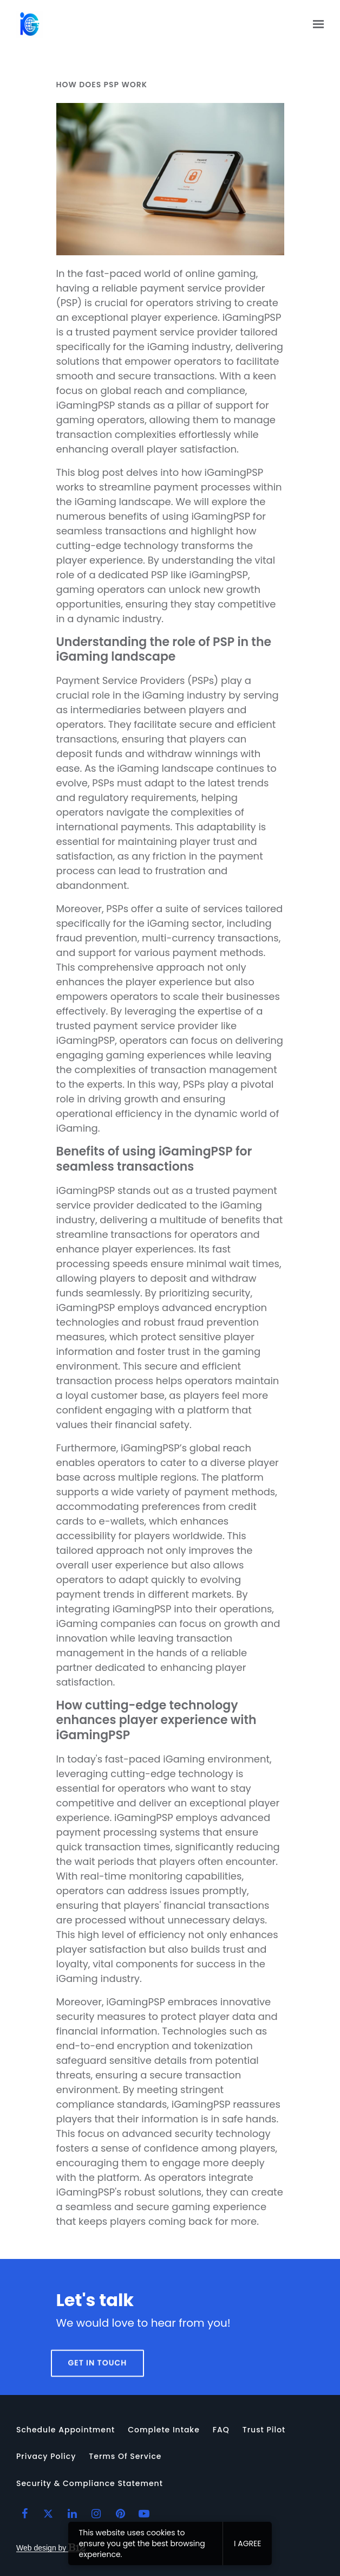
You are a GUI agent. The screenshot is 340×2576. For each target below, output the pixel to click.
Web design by (51, 2547)
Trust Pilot (264, 2429)
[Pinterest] (120, 2513)
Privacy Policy (46, 2456)
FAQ (221, 2429)
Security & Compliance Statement (89, 2483)
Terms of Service (125, 2456)
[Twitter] (48, 2513)
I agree (247, 2543)
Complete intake (164, 2429)
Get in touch (97, 2382)
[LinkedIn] (72, 2513)
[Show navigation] (316, 24)
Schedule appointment (65, 2429)
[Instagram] (96, 2513)
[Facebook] (24, 2513)
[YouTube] (144, 2513)
